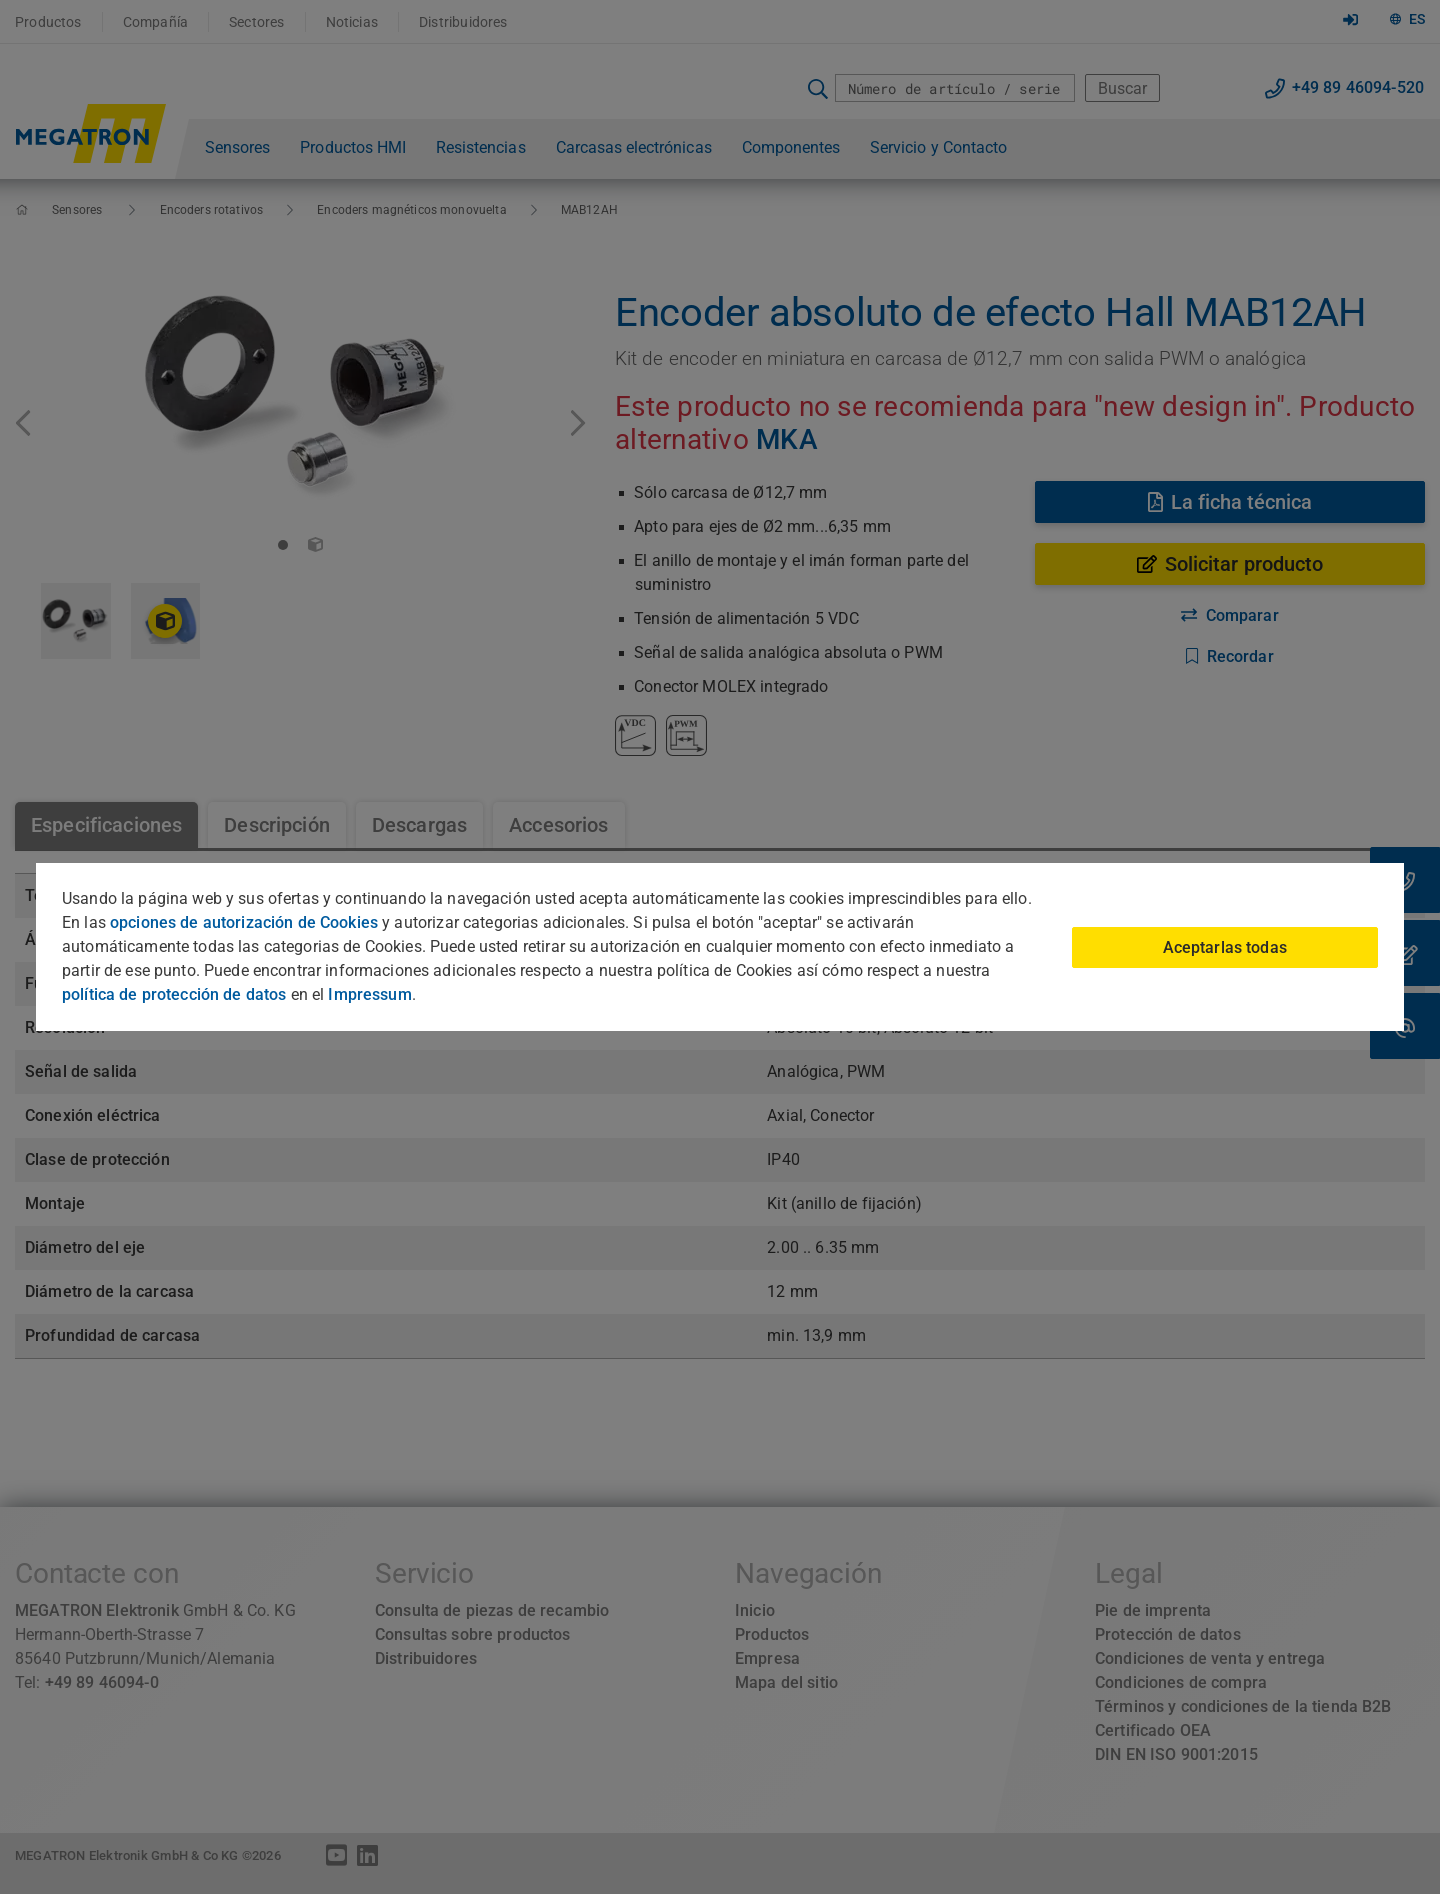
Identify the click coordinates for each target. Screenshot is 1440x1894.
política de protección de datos (174, 994)
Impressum (369, 994)
